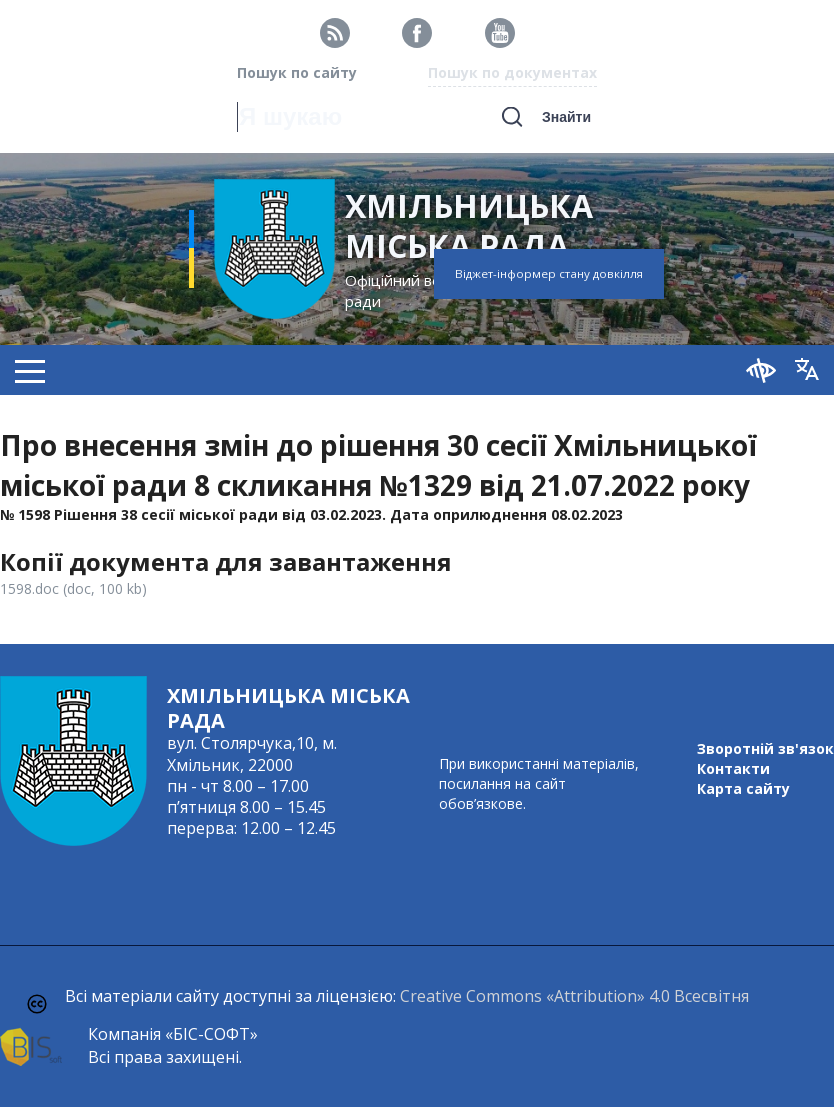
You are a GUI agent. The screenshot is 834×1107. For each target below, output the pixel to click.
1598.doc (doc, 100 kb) (73, 588)
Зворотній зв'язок (765, 748)
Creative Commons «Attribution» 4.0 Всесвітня (574, 996)
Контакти (733, 768)
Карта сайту (743, 788)
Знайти (566, 117)
